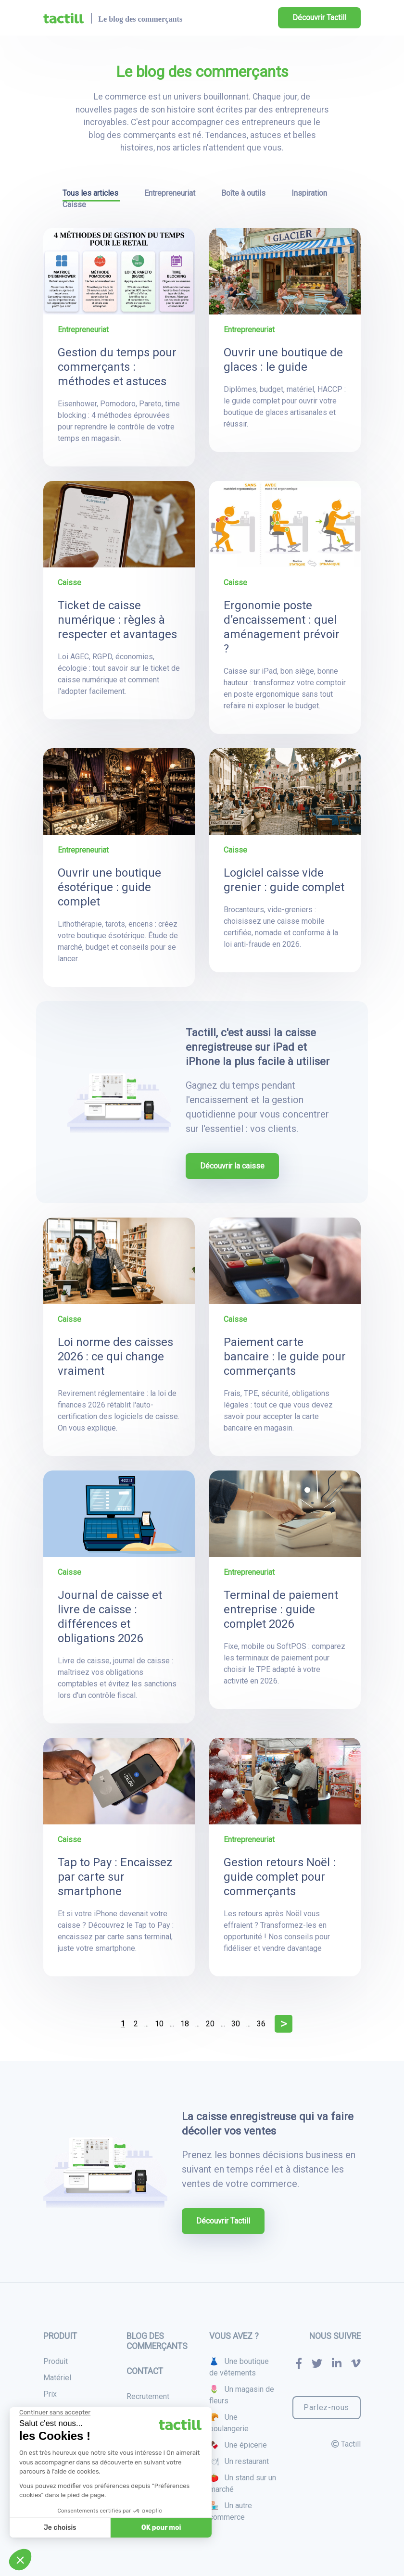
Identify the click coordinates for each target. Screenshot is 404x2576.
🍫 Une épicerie (238, 2445)
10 (159, 2023)
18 (184, 2023)
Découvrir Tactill (319, 17)
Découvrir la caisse (232, 1165)
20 (210, 2023)
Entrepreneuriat (170, 193)
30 (235, 2023)
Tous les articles (91, 193)
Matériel (57, 2377)
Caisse (74, 204)
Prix (50, 2394)
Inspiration (309, 193)
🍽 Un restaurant (239, 2461)
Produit (55, 2361)
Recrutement (147, 2396)
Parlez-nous (326, 2407)
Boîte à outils (244, 193)
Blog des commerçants (157, 2341)
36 (261, 2023)
